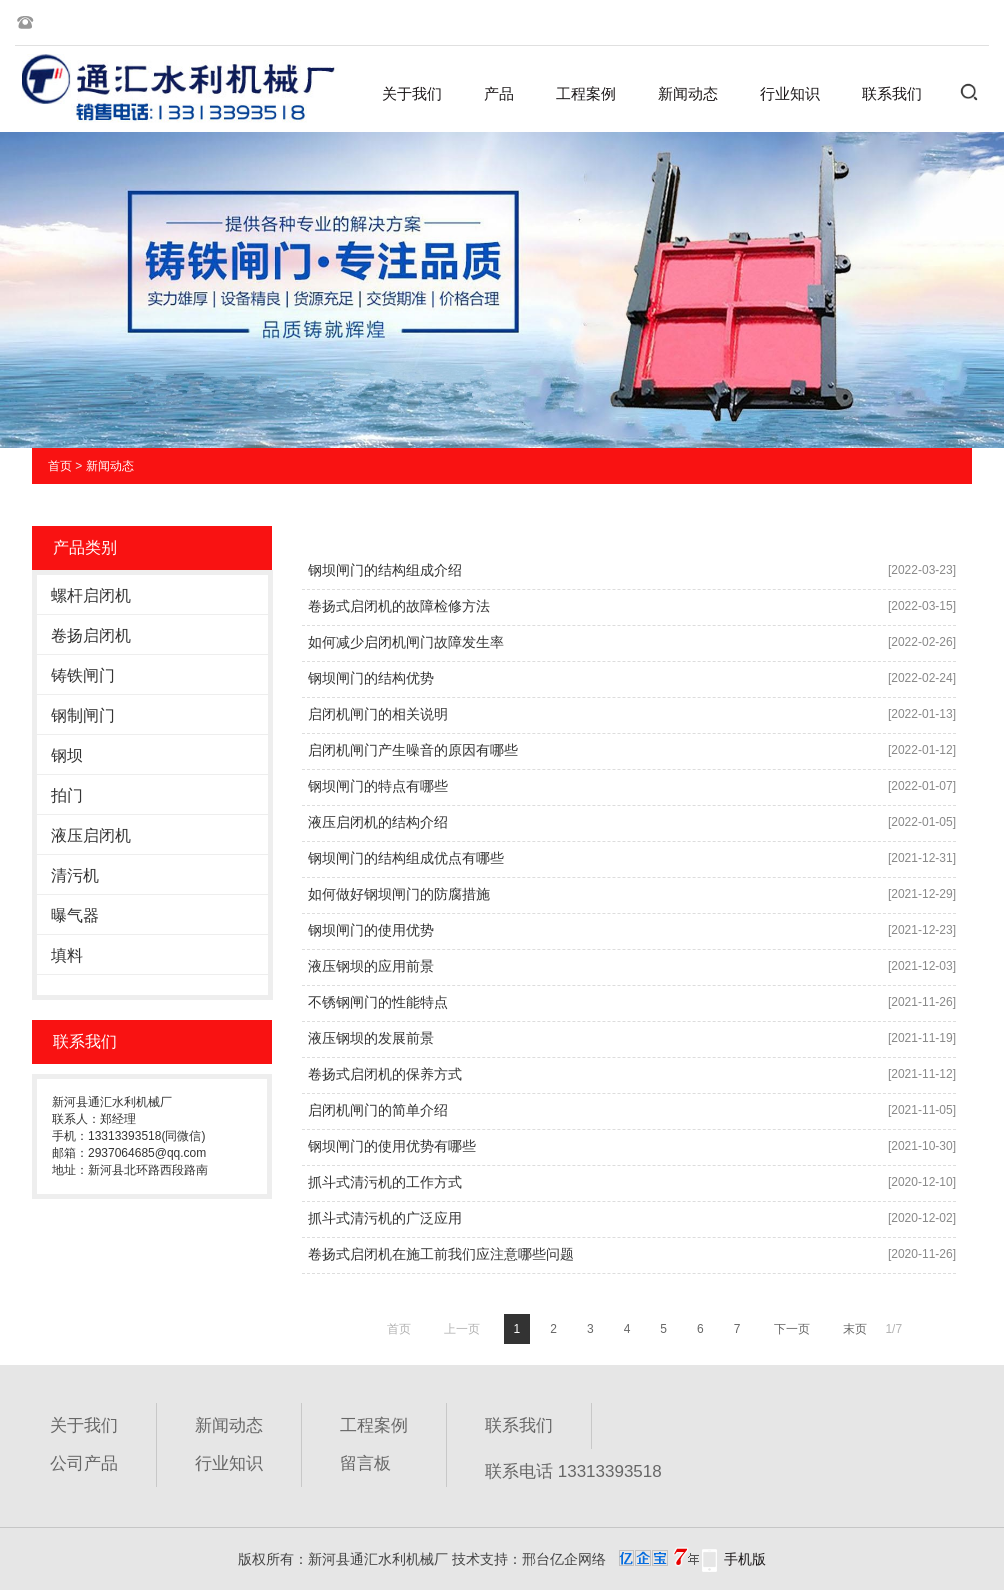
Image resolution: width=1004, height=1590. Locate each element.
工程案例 (586, 93)
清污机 (75, 875)
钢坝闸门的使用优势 (371, 930)
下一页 (792, 1329)
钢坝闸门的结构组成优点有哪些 (406, 858)
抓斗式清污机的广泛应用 (385, 1218)
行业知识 (790, 93)
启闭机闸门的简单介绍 (378, 1110)
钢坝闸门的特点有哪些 (378, 786)
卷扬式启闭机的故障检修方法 (399, 606)
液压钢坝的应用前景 (371, 966)
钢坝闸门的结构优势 (371, 678)
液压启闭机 (91, 835)
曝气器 (75, 915)
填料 (67, 955)
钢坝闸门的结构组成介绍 (385, 570)
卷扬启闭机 (91, 635)
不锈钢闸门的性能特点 (378, 1002)
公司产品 (84, 1463)
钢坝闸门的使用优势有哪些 (392, 1146)
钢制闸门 (83, 715)
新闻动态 (688, 93)
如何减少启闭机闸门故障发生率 (406, 642)
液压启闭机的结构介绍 (378, 822)
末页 (855, 1329)
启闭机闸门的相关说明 (378, 714)
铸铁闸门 (83, 675)
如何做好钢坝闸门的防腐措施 (399, 894)
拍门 (67, 795)
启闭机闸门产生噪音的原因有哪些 (413, 750)
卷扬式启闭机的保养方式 (385, 1074)
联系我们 (892, 93)
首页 (60, 466)
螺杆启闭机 (91, 595)
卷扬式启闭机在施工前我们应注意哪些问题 (441, 1254)
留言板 (365, 1463)
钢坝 (67, 755)
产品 (499, 93)
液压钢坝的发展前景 (371, 1038)
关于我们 (412, 93)
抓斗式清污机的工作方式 (385, 1182)
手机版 (745, 1559)
